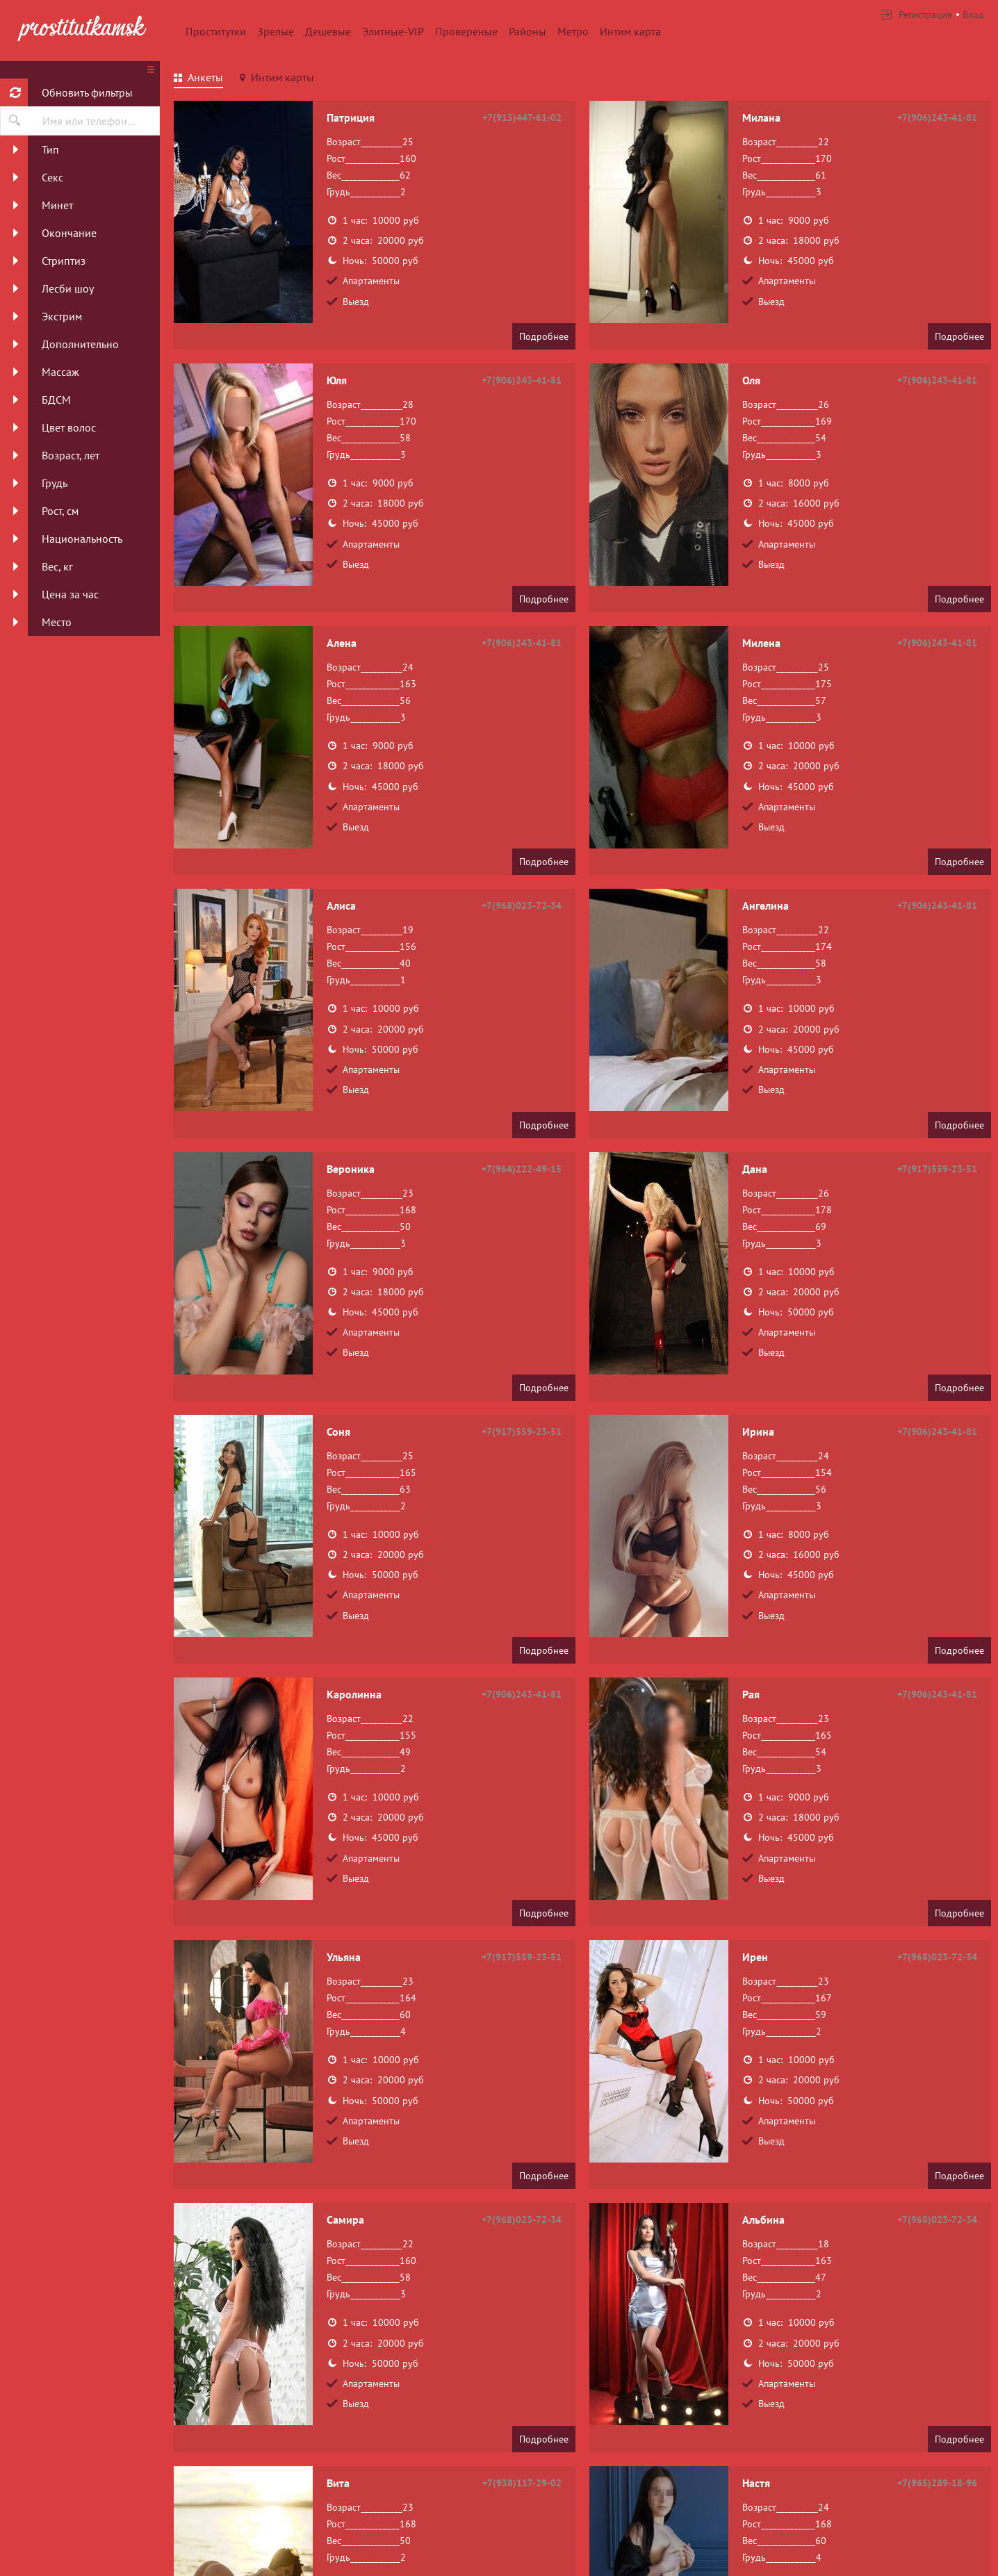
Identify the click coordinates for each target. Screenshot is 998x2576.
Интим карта (630, 31)
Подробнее (543, 336)
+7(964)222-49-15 (522, 1169)
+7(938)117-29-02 (522, 2483)
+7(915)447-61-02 (522, 117)
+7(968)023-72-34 (522, 905)
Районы (527, 31)
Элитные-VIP (393, 31)
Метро (573, 31)
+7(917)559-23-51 (937, 1169)
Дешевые (328, 31)
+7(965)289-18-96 (937, 2483)
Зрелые (275, 31)
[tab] (198, 79)
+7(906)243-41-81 (937, 117)
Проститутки (216, 31)
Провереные (466, 31)
